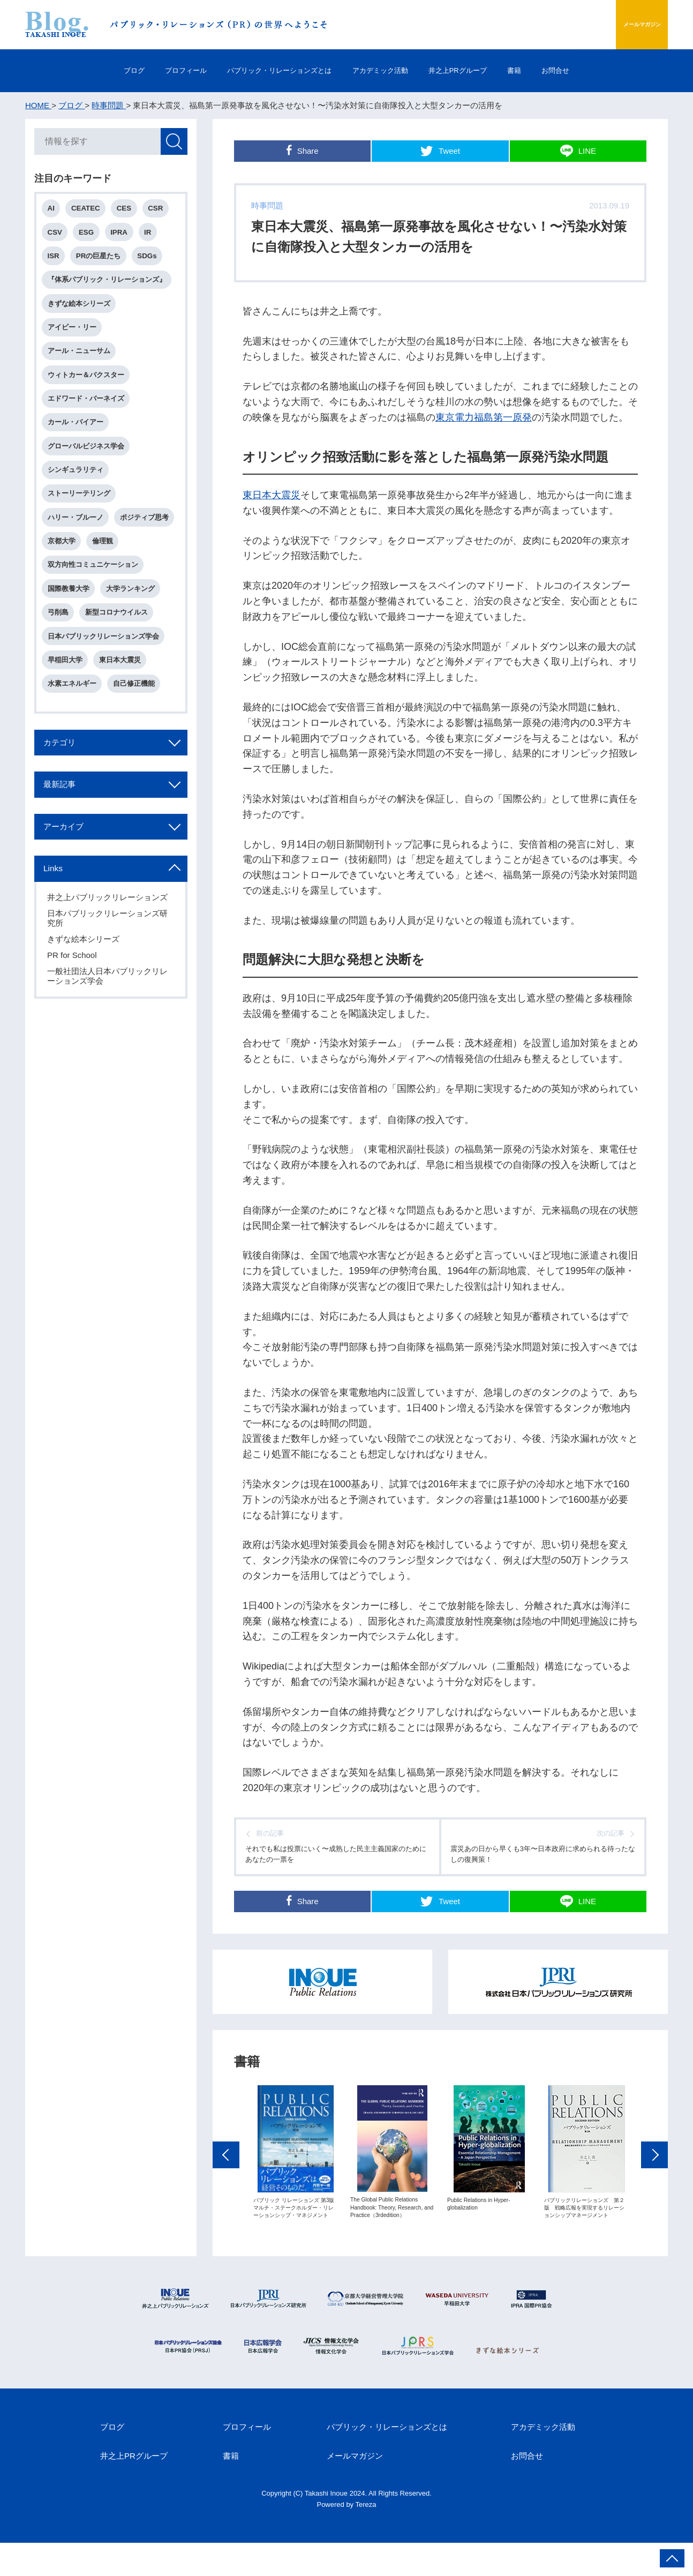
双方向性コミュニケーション (95, 616)
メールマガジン (616, 24)
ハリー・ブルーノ (78, 540)
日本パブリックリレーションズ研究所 (109, 989)
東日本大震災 (271, 495)
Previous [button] (226, 2197)
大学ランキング (134, 642)
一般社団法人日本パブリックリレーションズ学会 (109, 1047)
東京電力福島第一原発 (483, 417)
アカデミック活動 (385, 70)
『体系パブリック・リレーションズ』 (109, 287)
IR (154, 236)
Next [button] (654, 2197)
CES (129, 211)
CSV (57, 236)
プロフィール (148, 70)
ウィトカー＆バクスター (88, 388)
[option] (295, 2195)
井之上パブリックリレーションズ (109, 969)
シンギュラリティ (78, 489)
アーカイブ (71, 894)
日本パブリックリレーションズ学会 (105, 692)
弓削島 (60, 667)
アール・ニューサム (81, 363)
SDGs (152, 261)
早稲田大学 (67, 718)
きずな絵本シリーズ (81, 312)
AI (53, 211)
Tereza (366, 2538)
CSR (162, 211)
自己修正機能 (138, 743)
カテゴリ (66, 805)
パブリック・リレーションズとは (262, 70)
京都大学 (131, 565)
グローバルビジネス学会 (88, 464)
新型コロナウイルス (120, 667)
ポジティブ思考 (74, 565)
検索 (172, 143)
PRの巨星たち (102, 261)
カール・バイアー (78, 439)
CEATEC (89, 211)
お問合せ (607, 70)
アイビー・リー (74, 337)
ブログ (82, 70)
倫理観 (60, 591)
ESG (89, 236)
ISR (56, 261)
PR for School (74, 1026)
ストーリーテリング (81, 515)
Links (58, 939)
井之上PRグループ (481, 70)
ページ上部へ (672, 2558)
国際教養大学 (71, 642)
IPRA (124, 236)
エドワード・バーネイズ (88, 413)
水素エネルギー (74, 743)
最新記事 (66, 850)
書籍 (553, 70)
